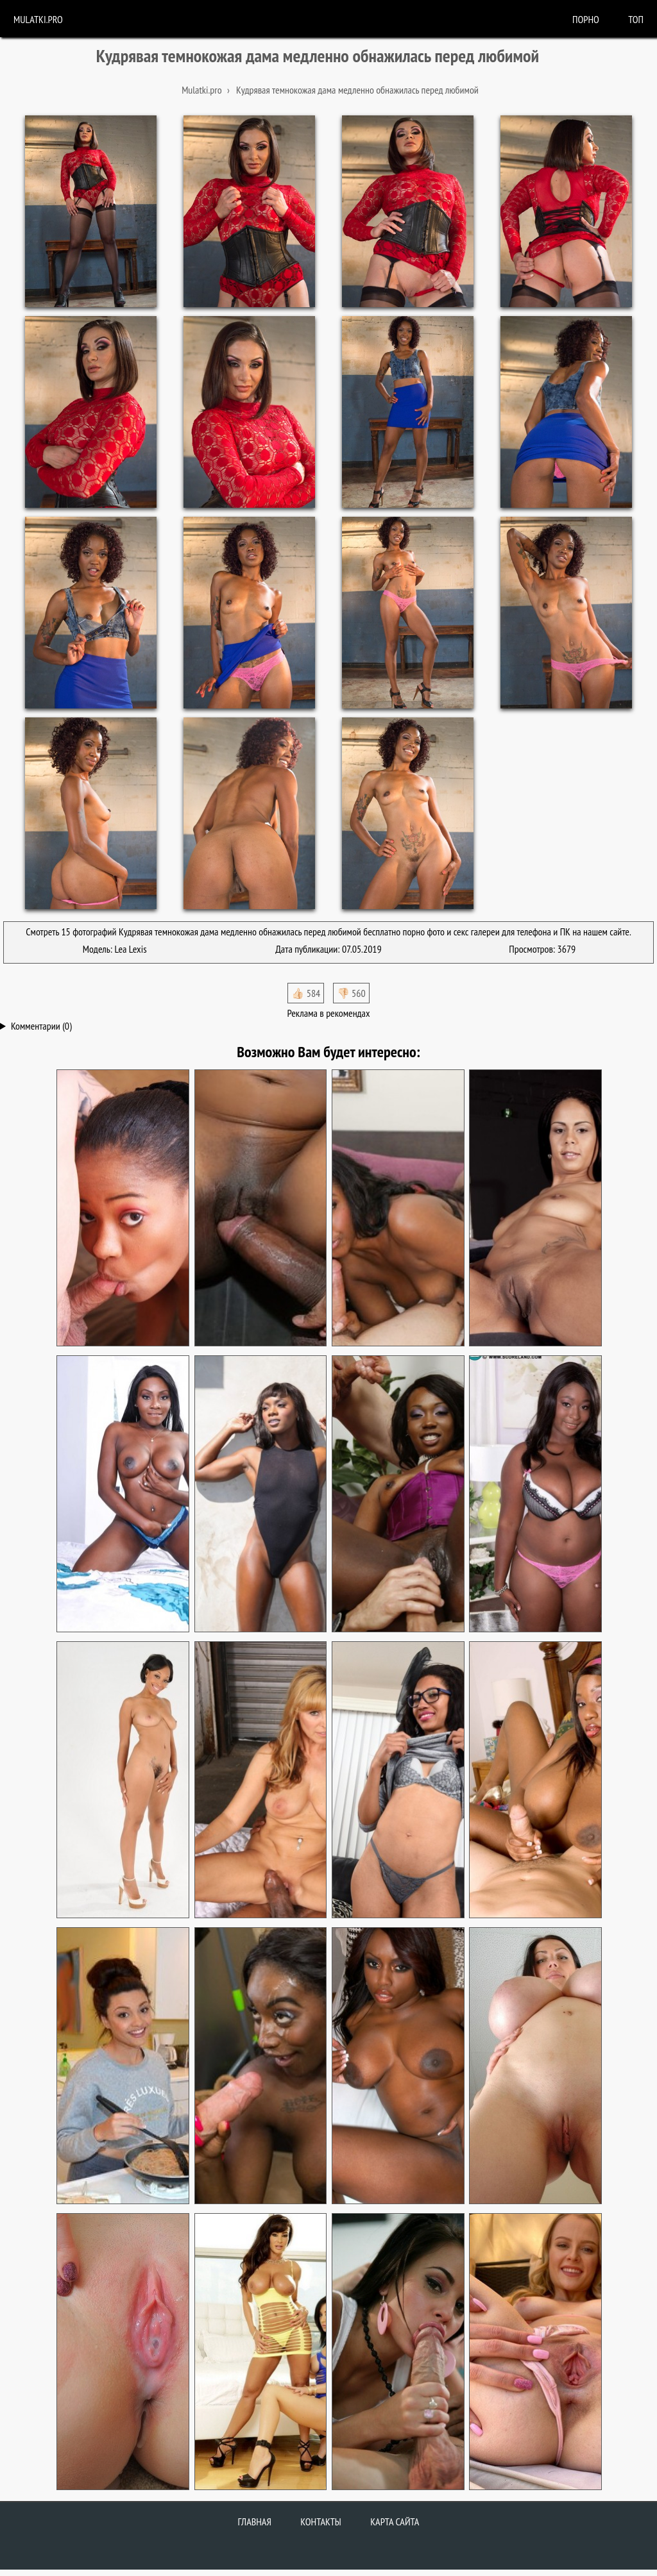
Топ (636, 19)
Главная (254, 2521)
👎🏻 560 (351, 993)
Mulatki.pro (38, 19)
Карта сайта (394, 2521)
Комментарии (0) (41, 1025)
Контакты (320, 2521)
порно (585, 19)
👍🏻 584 (305, 993)
